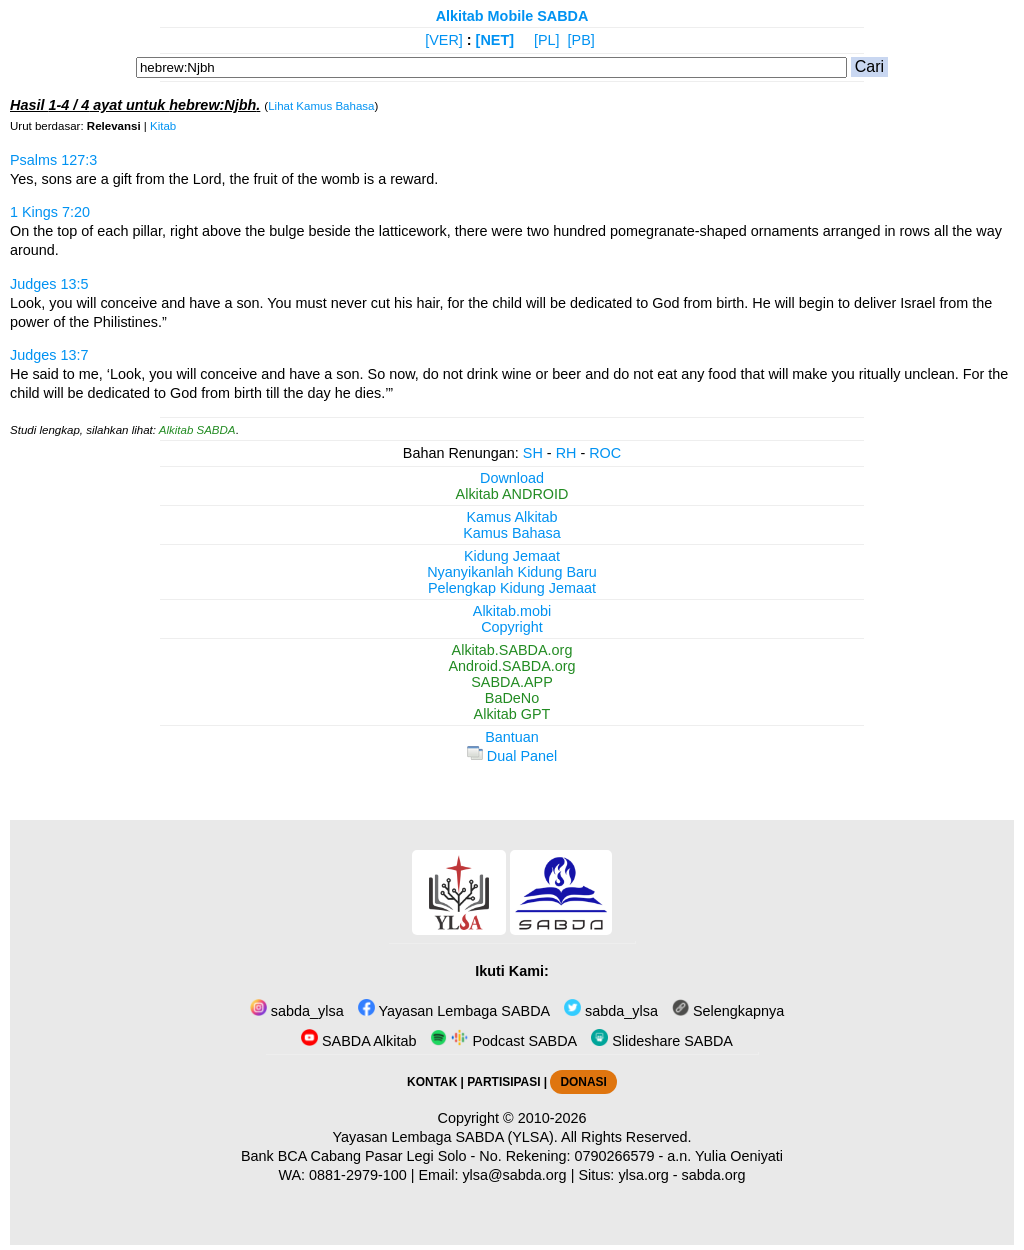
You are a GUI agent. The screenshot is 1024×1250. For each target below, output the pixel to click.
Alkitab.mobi (512, 611)
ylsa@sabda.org (514, 1175)
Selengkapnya (728, 1011)
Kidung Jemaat (512, 556)
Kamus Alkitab (511, 517)
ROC (605, 453)
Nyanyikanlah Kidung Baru (512, 572)
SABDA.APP (512, 682)
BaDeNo (512, 698)
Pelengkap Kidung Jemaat (512, 588)
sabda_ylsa (297, 1011)
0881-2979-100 (358, 1175)
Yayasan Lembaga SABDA (454, 1011)
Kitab (163, 126)
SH (533, 453)
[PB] (581, 40)
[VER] (444, 40)
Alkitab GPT (512, 714)
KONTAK (432, 1082)
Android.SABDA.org (511, 666)
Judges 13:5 (49, 284)
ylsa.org (643, 1175)
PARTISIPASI (503, 1082)
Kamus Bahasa (512, 533)
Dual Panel (512, 756)
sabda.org (714, 1175)
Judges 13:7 (49, 355)
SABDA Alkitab (358, 1041)
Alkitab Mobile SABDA (512, 16)
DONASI (583, 1082)
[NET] (495, 40)
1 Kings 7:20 (50, 212)
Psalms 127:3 (53, 160)
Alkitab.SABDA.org (512, 650)
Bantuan (512, 737)
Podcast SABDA (503, 1041)
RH (566, 453)
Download (512, 478)
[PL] (547, 40)
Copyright (512, 627)
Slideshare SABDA (662, 1041)
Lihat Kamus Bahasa (321, 106)
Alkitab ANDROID (512, 494)
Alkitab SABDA (197, 430)
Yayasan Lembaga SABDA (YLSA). (445, 1137)
